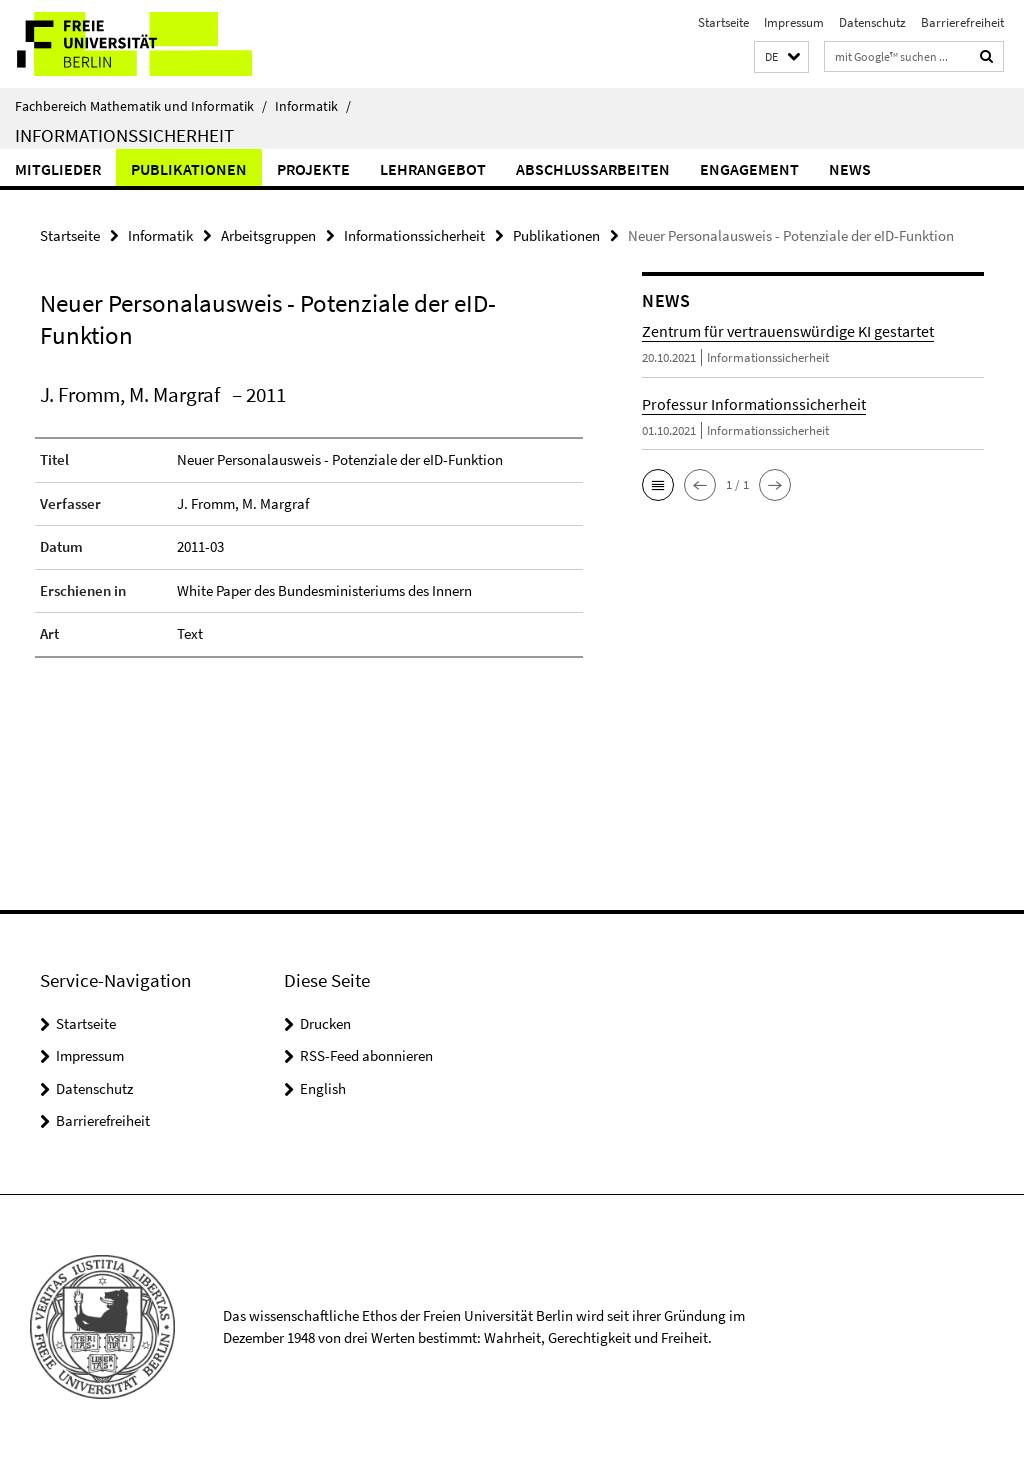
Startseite (723, 22)
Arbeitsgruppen (268, 235)
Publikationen (189, 169)
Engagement (749, 169)
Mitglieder (58, 169)
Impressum (794, 22)
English (323, 1088)
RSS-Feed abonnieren (366, 1055)
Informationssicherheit (124, 135)
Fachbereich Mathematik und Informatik (141, 106)
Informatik (313, 106)
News (850, 169)
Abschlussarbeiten (593, 169)
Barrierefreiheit (962, 22)
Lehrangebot (433, 169)
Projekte (313, 169)
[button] (781, 57)
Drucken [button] (325, 1023)
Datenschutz (872, 22)
